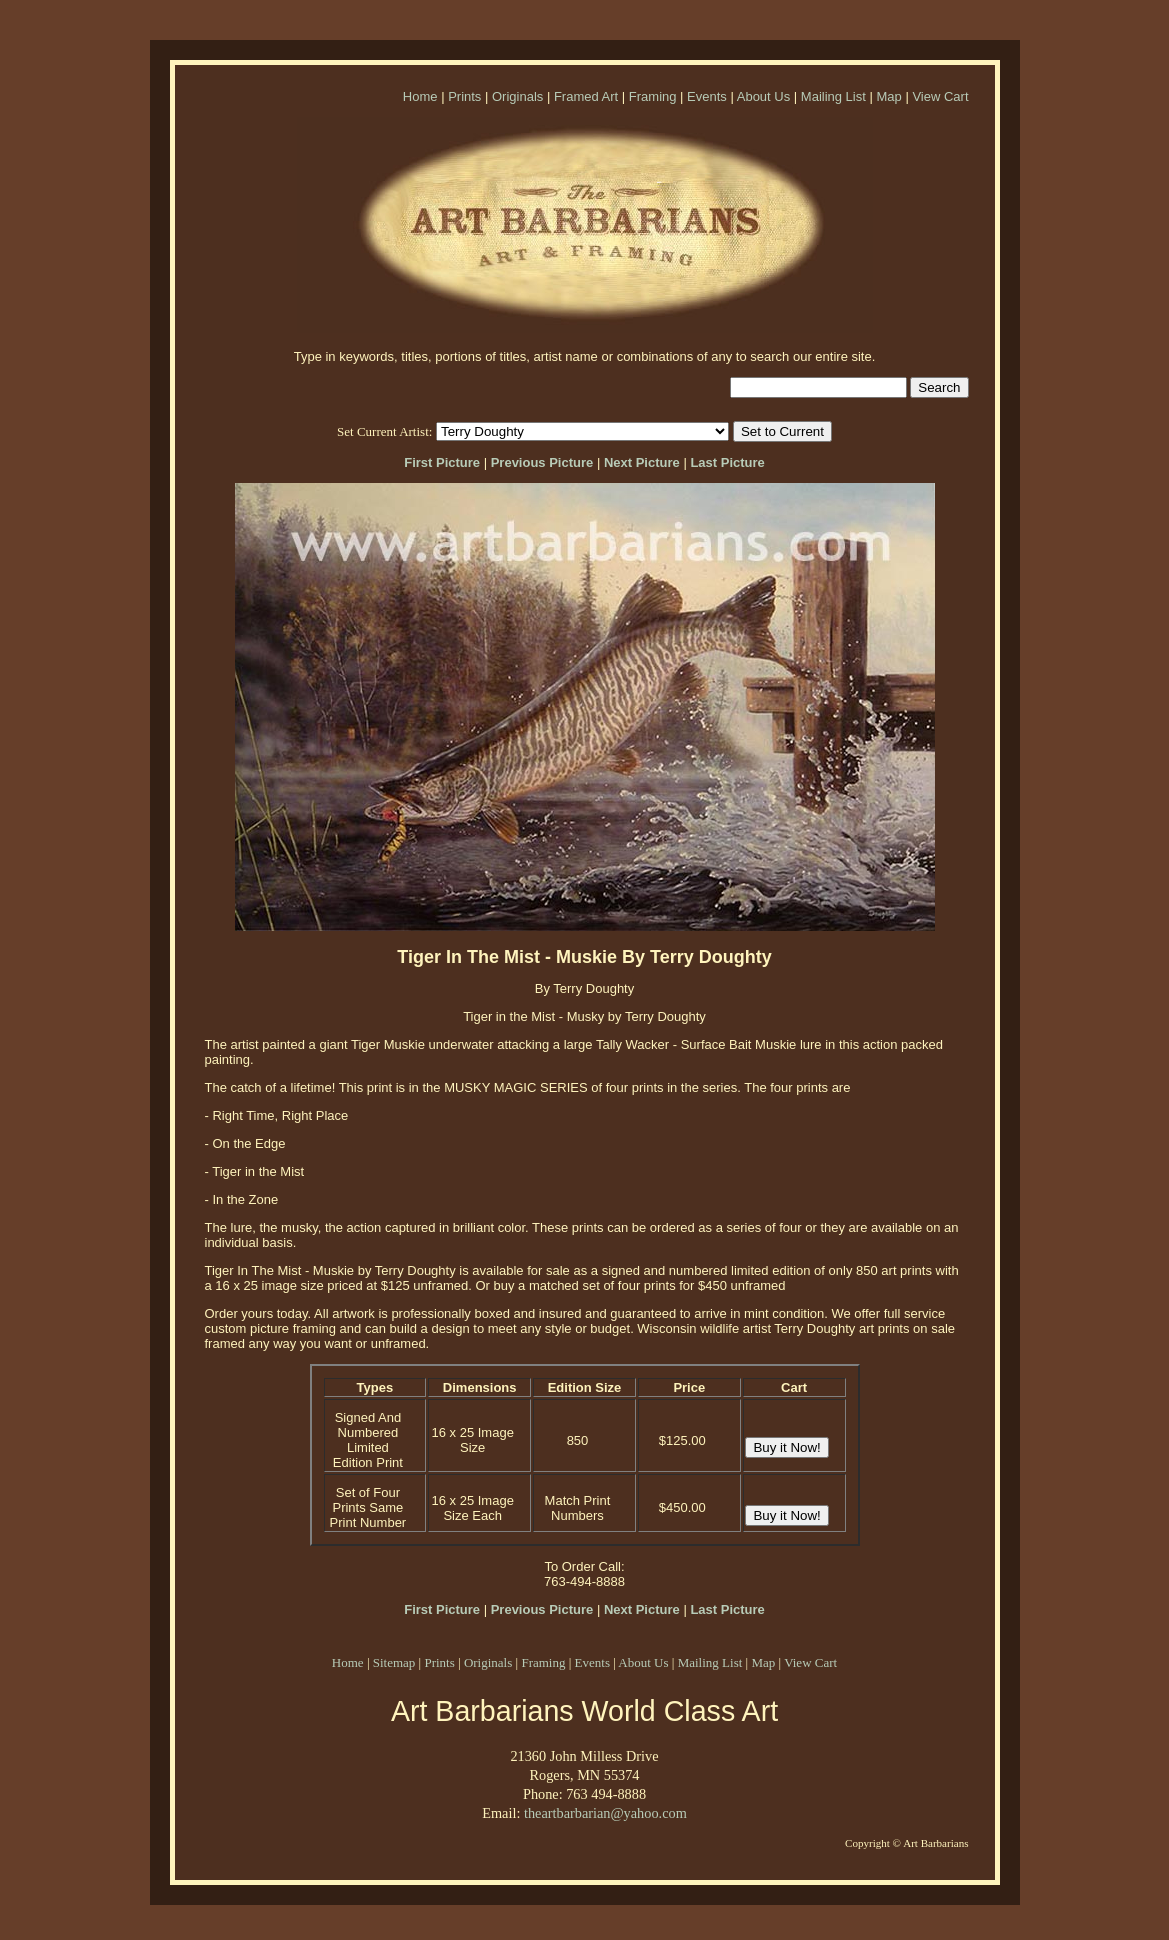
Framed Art (586, 96)
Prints (464, 96)
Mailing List (833, 96)
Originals (517, 96)
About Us (763, 96)
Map (888, 96)
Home (420, 96)
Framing (653, 96)
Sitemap (394, 1662)
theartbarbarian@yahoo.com (605, 1813)
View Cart (940, 96)
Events (707, 96)
